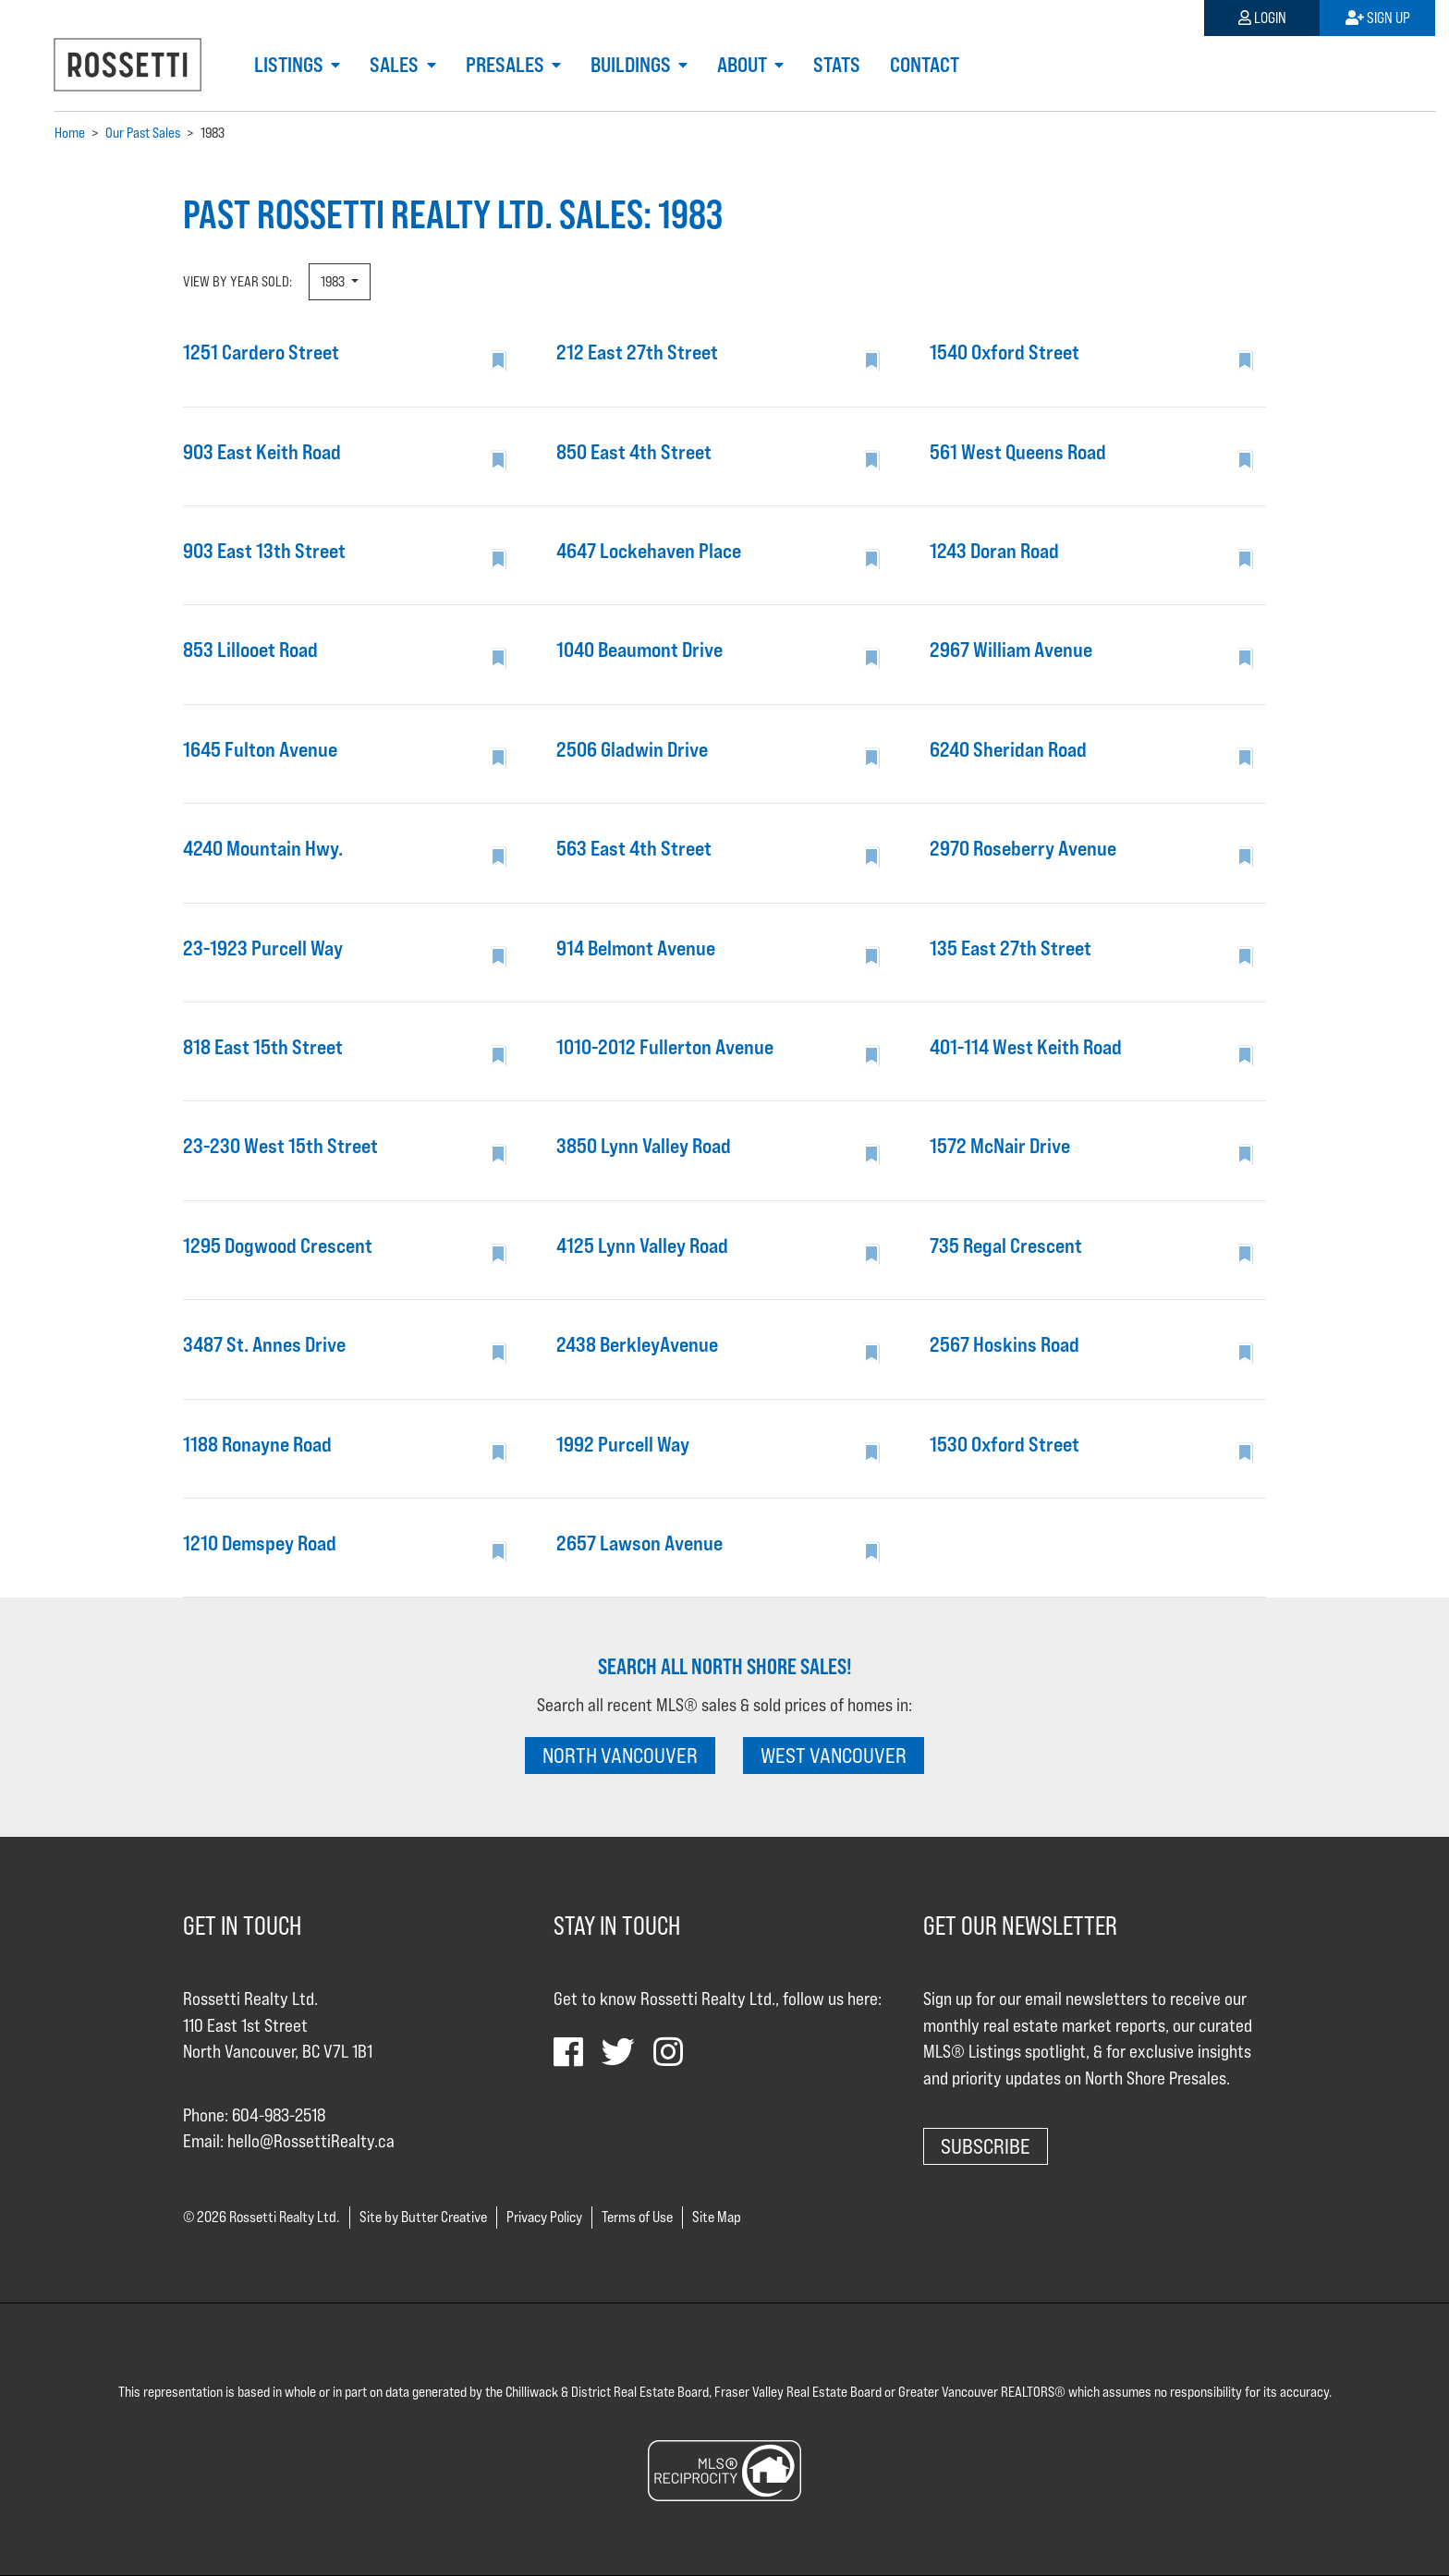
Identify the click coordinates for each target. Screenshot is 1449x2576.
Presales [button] (507, 65)
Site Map (716, 2217)
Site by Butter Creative (423, 2217)
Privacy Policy (544, 2217)
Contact (924, 65)
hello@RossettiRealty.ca (311, 2141)
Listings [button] (290, 65)
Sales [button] (396, 65)
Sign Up (1378, 18)
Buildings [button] (633, 65)
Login (1262, 18)
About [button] (744, 65)
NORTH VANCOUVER (620, 1755)
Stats (836, 65)
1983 (334, 281)
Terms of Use (637, 2217)
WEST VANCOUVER (834, 1755)
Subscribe (985, 2145)
